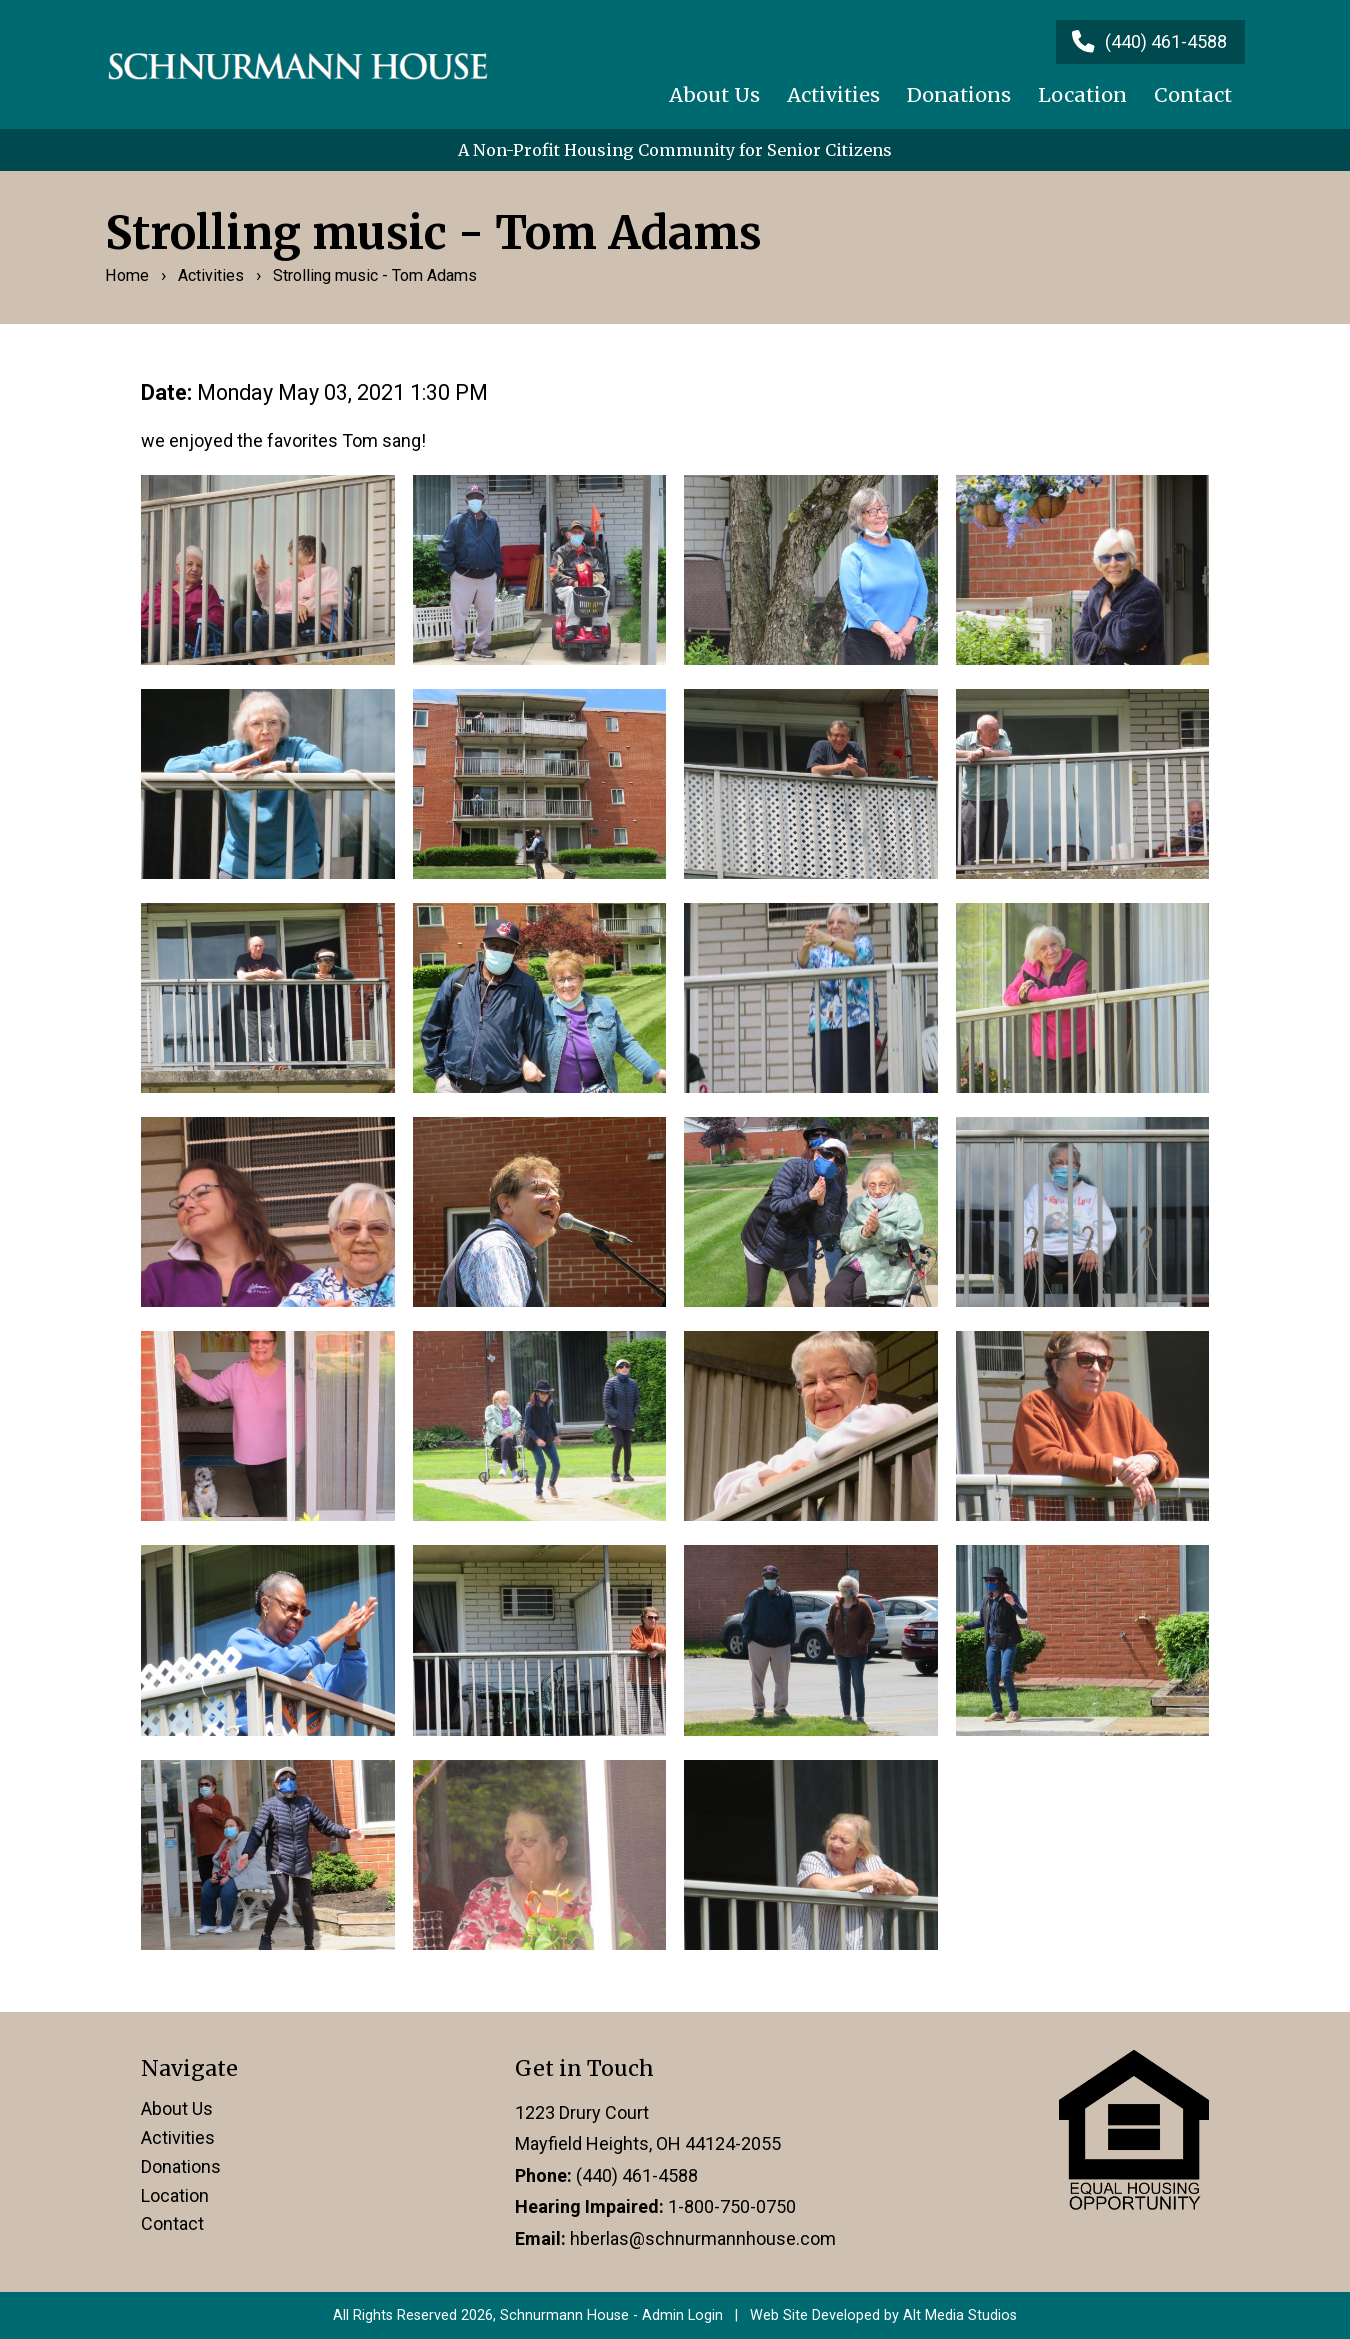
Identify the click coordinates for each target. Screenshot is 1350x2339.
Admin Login (682, 2315)
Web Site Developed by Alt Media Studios (883, 2315)
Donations (959, 95)
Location (1082, 95)
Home (127, 275)
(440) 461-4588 (637, 2175)
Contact (1193, 95)
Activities (833, 95)
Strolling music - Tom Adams (375, 275)
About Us (714, 95)
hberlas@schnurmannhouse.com (703, 2238)
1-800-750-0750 (732, 2206)
